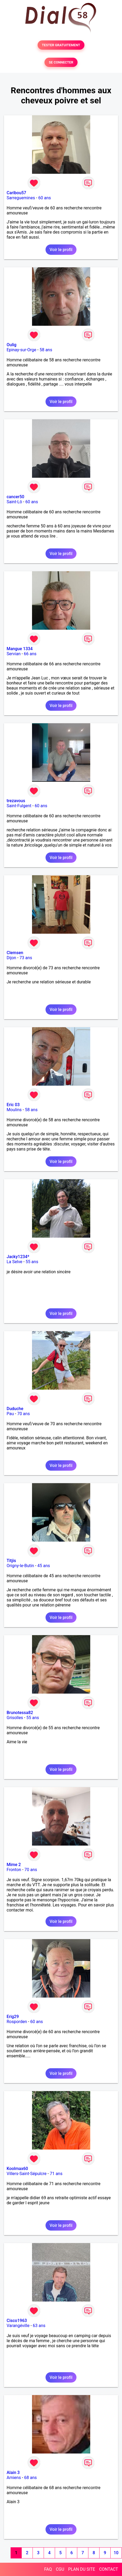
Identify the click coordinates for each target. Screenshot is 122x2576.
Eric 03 (13, 1104)
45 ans (43, 1565)
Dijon (11, 957)
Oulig (11, 344)
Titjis (11, 1560)
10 (116, 2552)
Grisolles (15, 1717)
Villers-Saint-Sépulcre (27, 2173)
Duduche (15, 1408)
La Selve (14, 1261)
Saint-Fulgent (19, 805)
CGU (60, 2569)
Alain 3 (13, 2472)
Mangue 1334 (20, 648)
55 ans (32, 1261)
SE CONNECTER (61, 62)
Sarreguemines (21, 197)
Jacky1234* (18, 1256)
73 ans (26, 957)
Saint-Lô (14, 501)
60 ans (44, 197)
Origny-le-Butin (20, 1565)
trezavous (16, 800)
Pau (10, 1413)
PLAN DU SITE (81, 2569)
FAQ (48, 2569)
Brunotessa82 (20, 1712)
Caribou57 (16, 192)
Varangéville (18, 2325)
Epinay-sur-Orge (21, 349)
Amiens (14, 2477)
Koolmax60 (17, 2168)
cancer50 (15, 496)
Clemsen (15, 952)
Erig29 (13, 2016)
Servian (14, 653)
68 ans (30, 2477)
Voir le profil (60, 249)
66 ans (30, 653)
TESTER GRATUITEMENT (61, 45)
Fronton (14, 1869)
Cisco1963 (17, 2320)
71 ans (56, 2173)
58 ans (45, 349)
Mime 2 (14, 1864)
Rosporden (17, 2021)
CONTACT (108, 2569)
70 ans (23, 1413)
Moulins (14, 1109)
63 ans (39, 2325)
